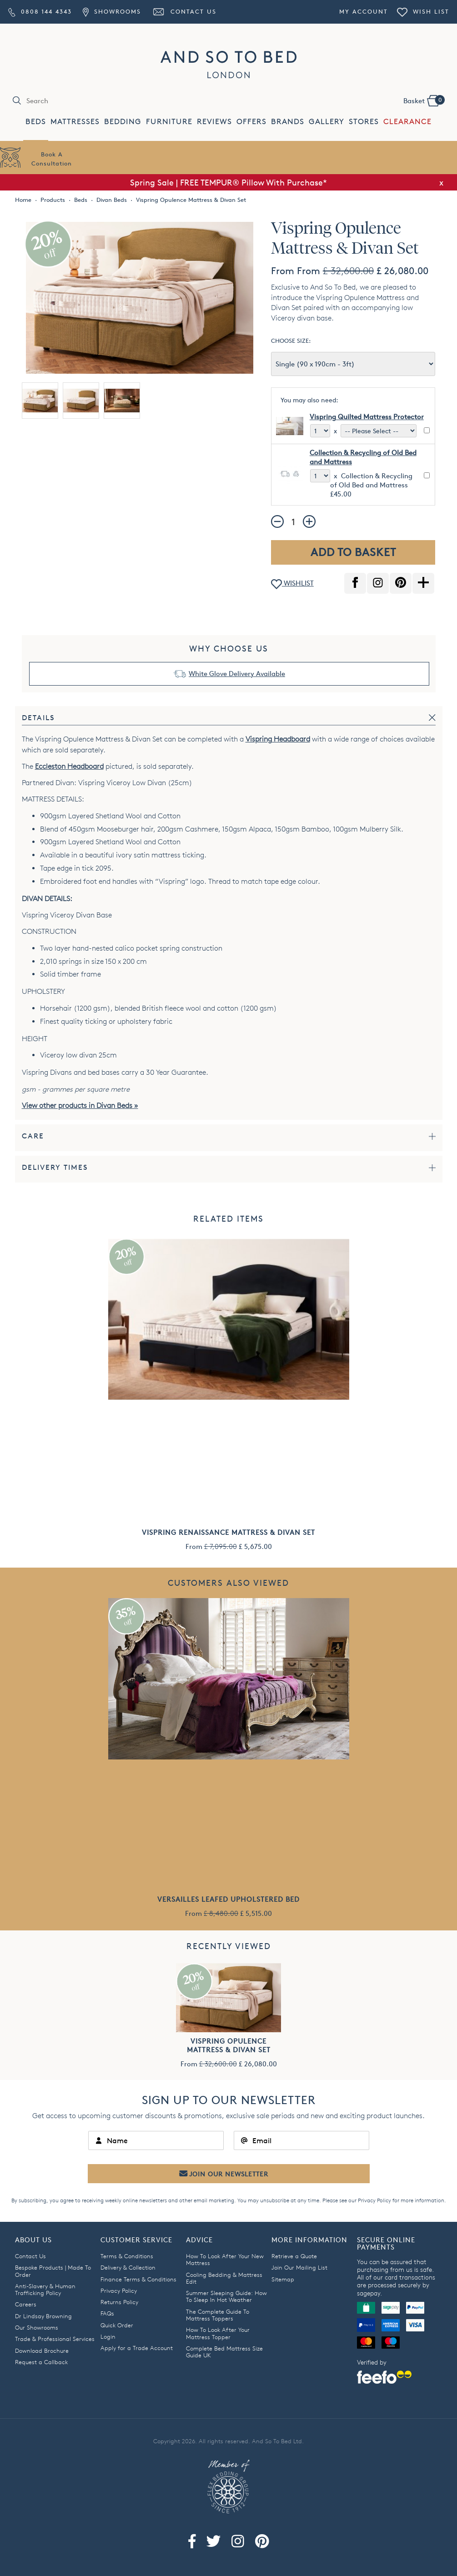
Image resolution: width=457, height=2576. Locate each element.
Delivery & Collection (128, 2267)
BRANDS (287, 121)
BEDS (35, 121)
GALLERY (326, 121)
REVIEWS (214, 121)
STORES (364, 121)
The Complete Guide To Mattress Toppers (217, 2315)
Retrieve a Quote (294, 2256)
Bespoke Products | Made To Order (53, 2271)
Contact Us (184, 11)
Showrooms (112, 11)
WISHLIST (292, 584)
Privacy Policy (374, 2200)
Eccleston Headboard (69, 766)
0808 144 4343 (40, 11)
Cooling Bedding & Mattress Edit (224, 2278)
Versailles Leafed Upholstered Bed (228, 1899)
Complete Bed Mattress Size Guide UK (224, 2352)
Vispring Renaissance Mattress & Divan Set (228, 1532)
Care (33, 1136)
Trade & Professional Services (55, 2338)
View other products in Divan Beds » (80, 1105)
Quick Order (116, 2325)
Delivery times (55, 1167)
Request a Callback (41, 2362)
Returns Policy (119, 2301)
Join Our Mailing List (299, 2267)
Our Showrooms (36, 2327)
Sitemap (282, 2279)
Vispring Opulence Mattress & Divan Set (229, 2045)
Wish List (423, 11)
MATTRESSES (75, 121)
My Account (363, 11)
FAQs (107, 2313)
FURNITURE (169, 121)
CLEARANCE (407, 121)
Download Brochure (42, 2350)
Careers (25, 2304)
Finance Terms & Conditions (138, 2279)
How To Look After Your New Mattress (225, 2259)
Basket (423, 100)
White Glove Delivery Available (237, 673)
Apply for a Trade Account (136, 2347)
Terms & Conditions (126, 2256)
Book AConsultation (51, 158)
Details (38, 717)
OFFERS (251, 121)
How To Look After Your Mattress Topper (218, 2333)
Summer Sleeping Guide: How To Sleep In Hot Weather (226, 2296)
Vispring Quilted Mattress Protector (367, 416)
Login (108, 2336)
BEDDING (122, 121)
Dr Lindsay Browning (43, 2316)
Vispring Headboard (278, 739)
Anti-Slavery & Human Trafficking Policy (45, 2289)
